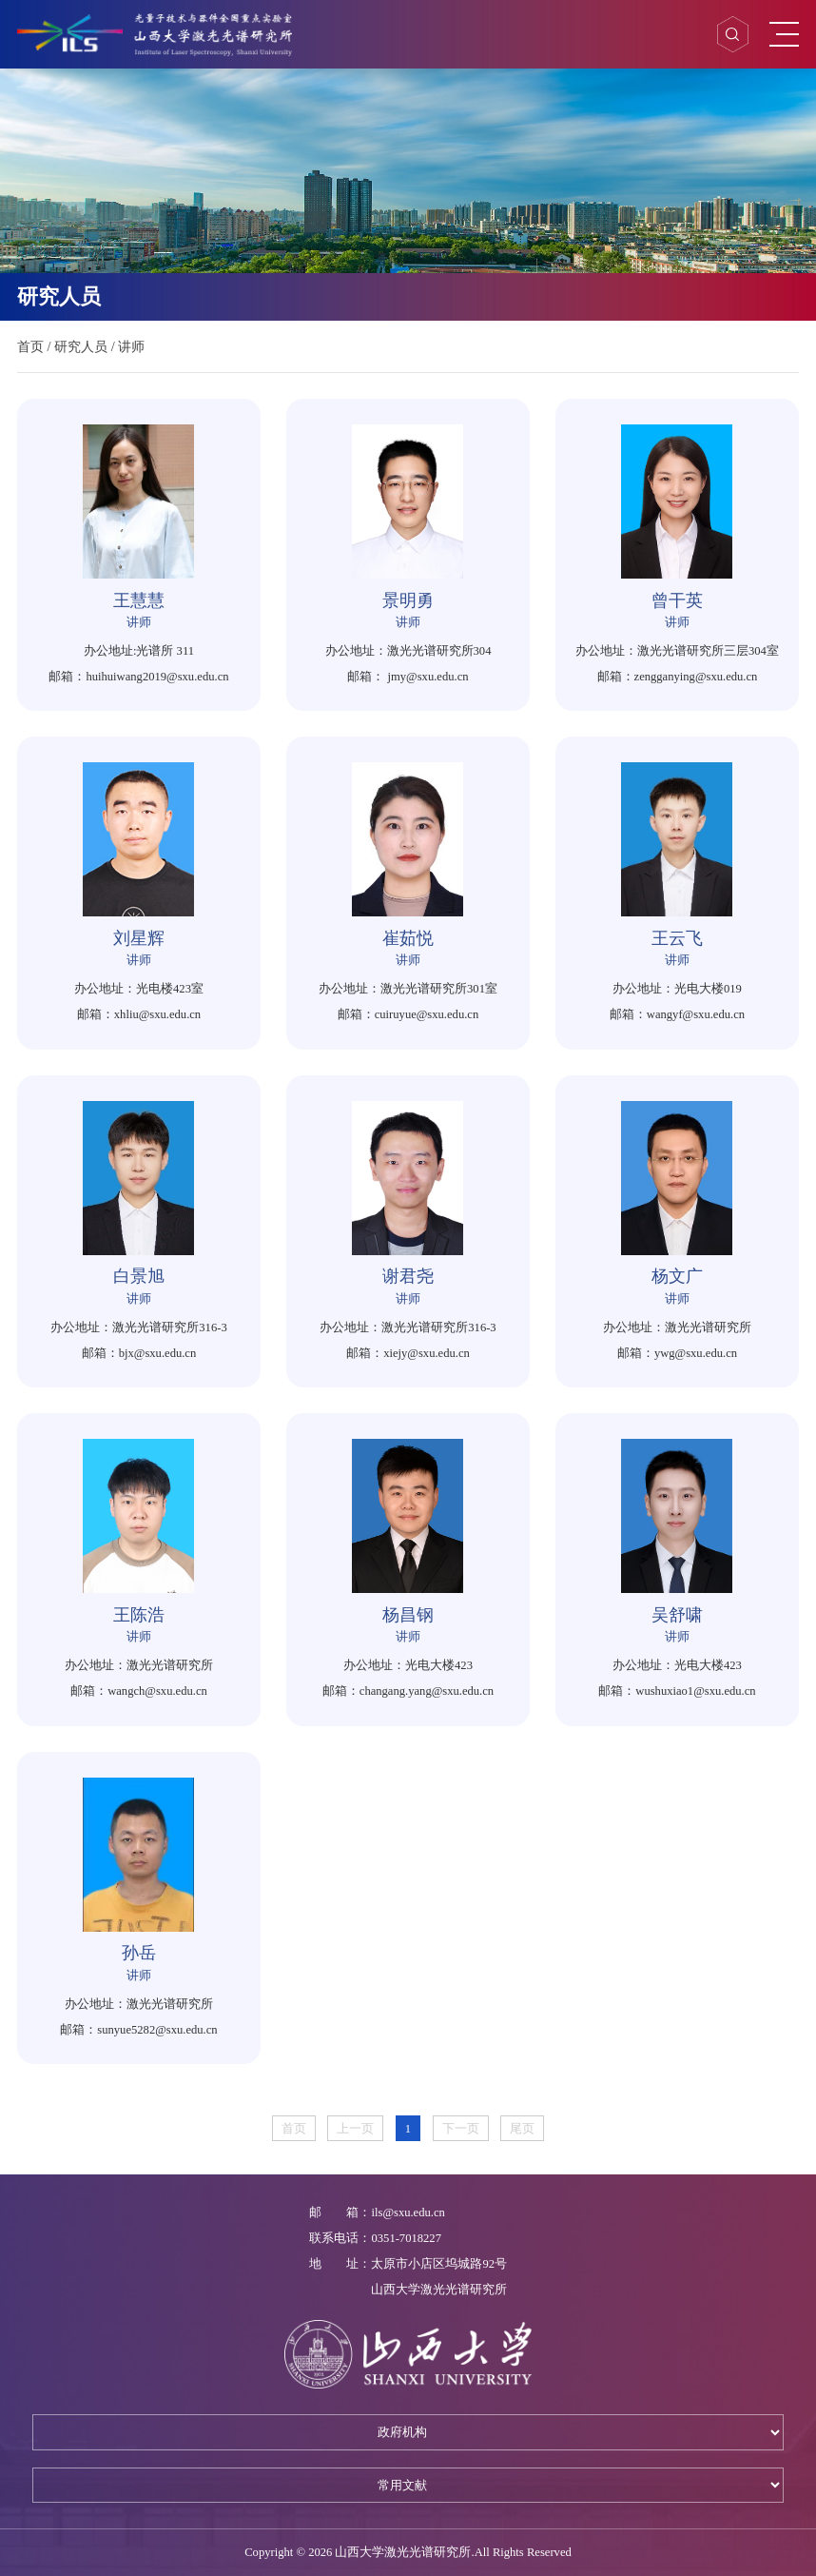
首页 (30, 346)
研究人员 (80, 346)
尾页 (522, 2128)
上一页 (355, 2128)
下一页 (460, 2128)
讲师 (131, 346)
